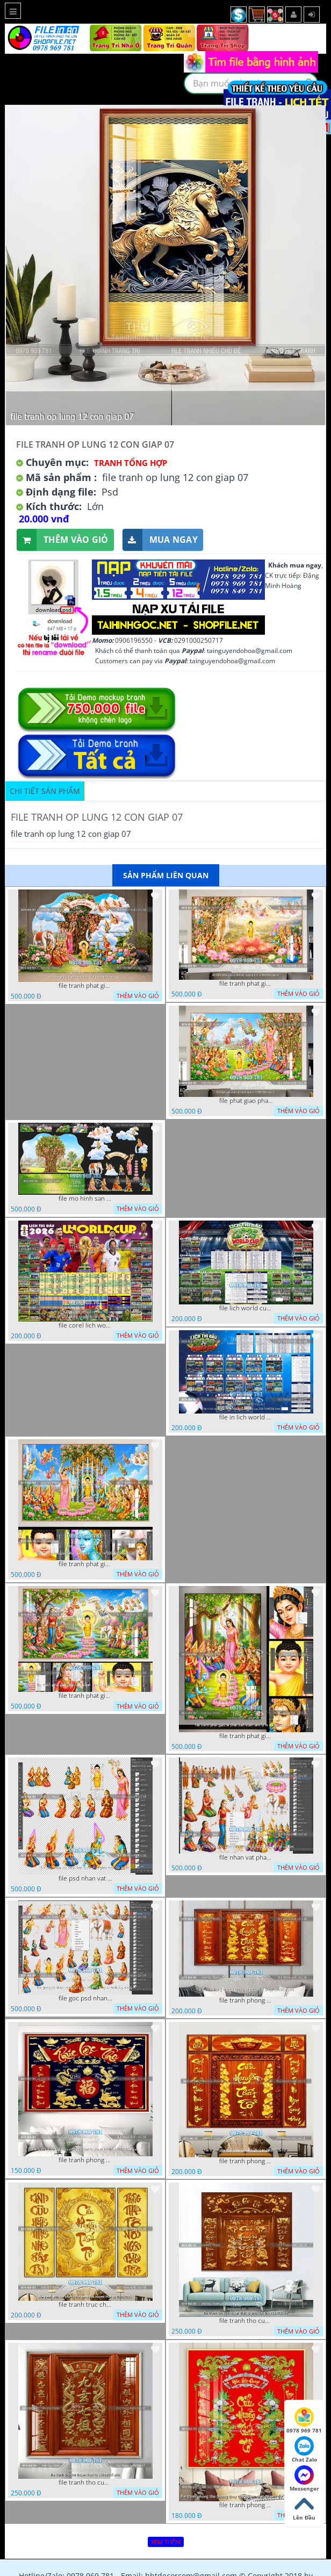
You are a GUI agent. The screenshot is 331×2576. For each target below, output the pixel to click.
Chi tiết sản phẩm (45, 791)
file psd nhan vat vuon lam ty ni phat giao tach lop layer (85, 1878)
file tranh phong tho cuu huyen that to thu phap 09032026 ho (246, 2000)
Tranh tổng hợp (130, 462)
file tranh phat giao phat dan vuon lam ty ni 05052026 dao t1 (85, 1695)
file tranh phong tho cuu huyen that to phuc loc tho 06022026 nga (85, 2160)
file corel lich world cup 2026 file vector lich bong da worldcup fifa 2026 (85, 1325)
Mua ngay (160, 540)
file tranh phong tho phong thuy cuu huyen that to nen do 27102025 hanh (246, 2505)
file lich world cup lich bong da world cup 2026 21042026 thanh (246, 1308)
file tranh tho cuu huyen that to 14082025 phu (85, 2482)
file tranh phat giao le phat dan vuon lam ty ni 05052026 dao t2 (246, 1736)
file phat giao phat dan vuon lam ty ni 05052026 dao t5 (246, 1100)
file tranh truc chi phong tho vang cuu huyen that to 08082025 (85, 2304)
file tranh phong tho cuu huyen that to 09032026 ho (246, 2161)
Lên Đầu (304, 2507)
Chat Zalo (304, 2449)
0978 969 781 (304, 2420)
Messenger (304, 2478)
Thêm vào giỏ (63, 540)
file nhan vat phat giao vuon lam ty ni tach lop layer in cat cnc (246, 1857)
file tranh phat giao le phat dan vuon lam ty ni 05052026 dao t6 (246, 983)
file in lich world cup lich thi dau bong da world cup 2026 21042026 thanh (246, 1417)
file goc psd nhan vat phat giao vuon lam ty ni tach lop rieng (85, 1998)
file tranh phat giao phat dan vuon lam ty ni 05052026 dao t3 (85, 1564)
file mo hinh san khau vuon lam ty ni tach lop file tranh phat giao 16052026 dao (85, 1198)
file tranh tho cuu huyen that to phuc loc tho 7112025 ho (246, 2320)
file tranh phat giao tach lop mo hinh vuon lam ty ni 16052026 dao (85, 985)
